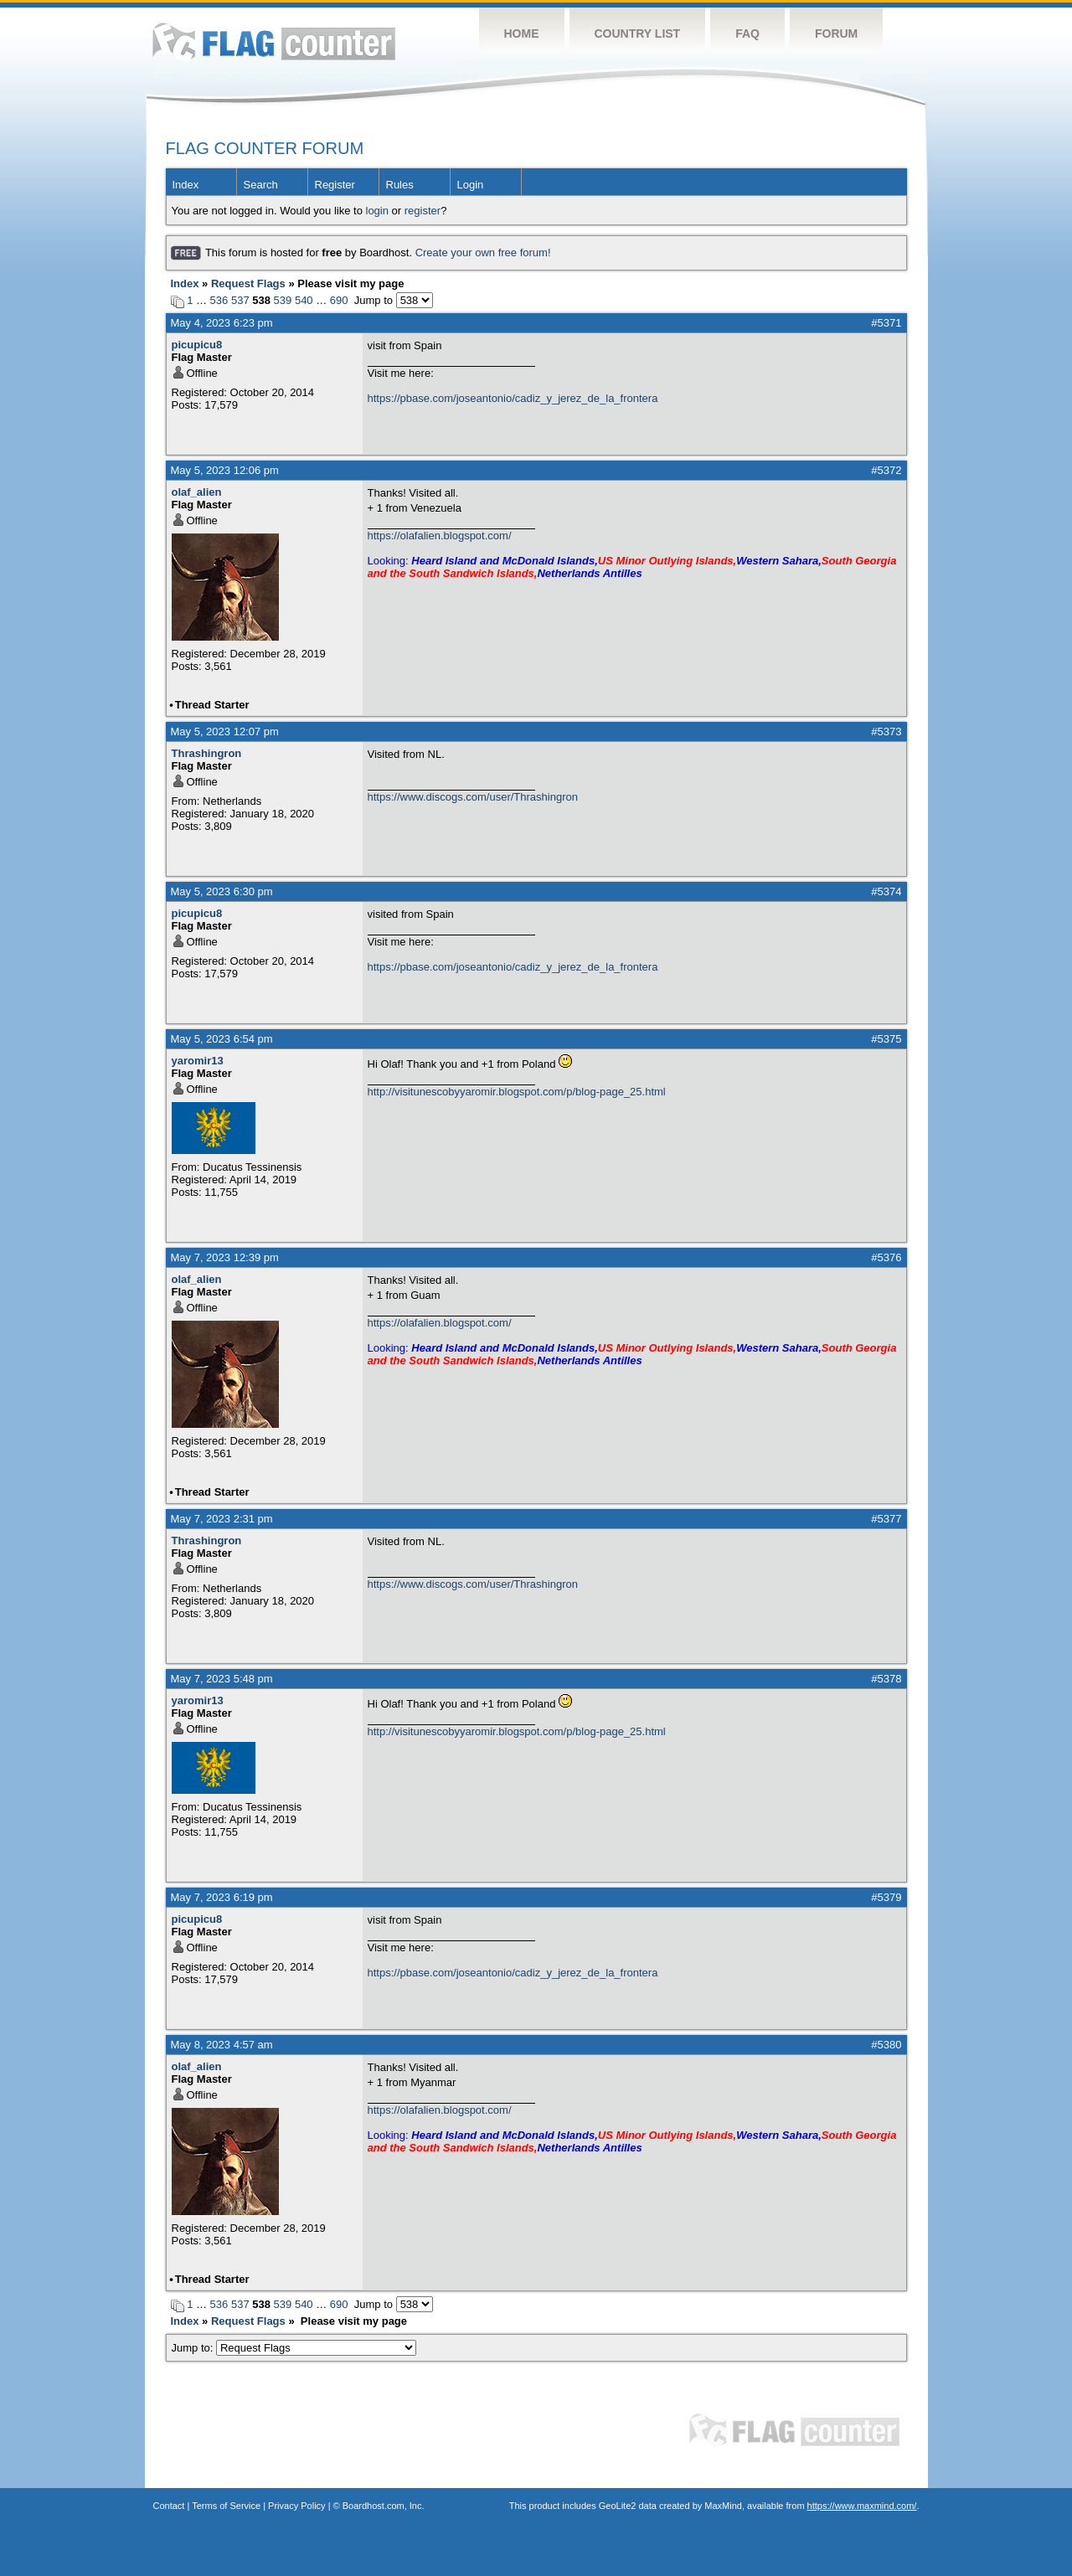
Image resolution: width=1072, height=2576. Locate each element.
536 (219, 300)
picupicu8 (197, 344)
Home (521, 33)
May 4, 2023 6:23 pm (222, 323)
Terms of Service (226, 2506)
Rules (400, 184)
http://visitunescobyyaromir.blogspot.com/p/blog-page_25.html (517, 1091)
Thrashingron (207, 753)
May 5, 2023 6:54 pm (222, 1039)
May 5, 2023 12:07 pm (225, 731)
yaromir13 (198, 1060)
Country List (638, 33)
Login (470, 184)
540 (304, 300)
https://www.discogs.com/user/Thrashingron (473, 797)
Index (186, 184)
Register (335, 184)
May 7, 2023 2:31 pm (222, 1518)
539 (283, 300)
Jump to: (294, 2348)
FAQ (747, 33)
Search (261, 184)
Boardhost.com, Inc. (384, 2506)
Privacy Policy (296, 2506)
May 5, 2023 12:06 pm (225, 470)
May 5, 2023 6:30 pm (222, 891)
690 (339, 300)
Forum (836, 33)
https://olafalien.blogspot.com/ (440, 535)
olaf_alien (197, 492)
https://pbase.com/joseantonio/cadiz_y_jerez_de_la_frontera (513, 398)
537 (240, 300)
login (377, 210)
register (423, 210)
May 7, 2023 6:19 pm (222, 1897)
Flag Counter (273, 41)
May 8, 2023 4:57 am (222, 2044)
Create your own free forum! (483, 252)
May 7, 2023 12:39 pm (225, 1257)
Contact (169, 2506)
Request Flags (248, 283)
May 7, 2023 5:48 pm (222, 1678)
